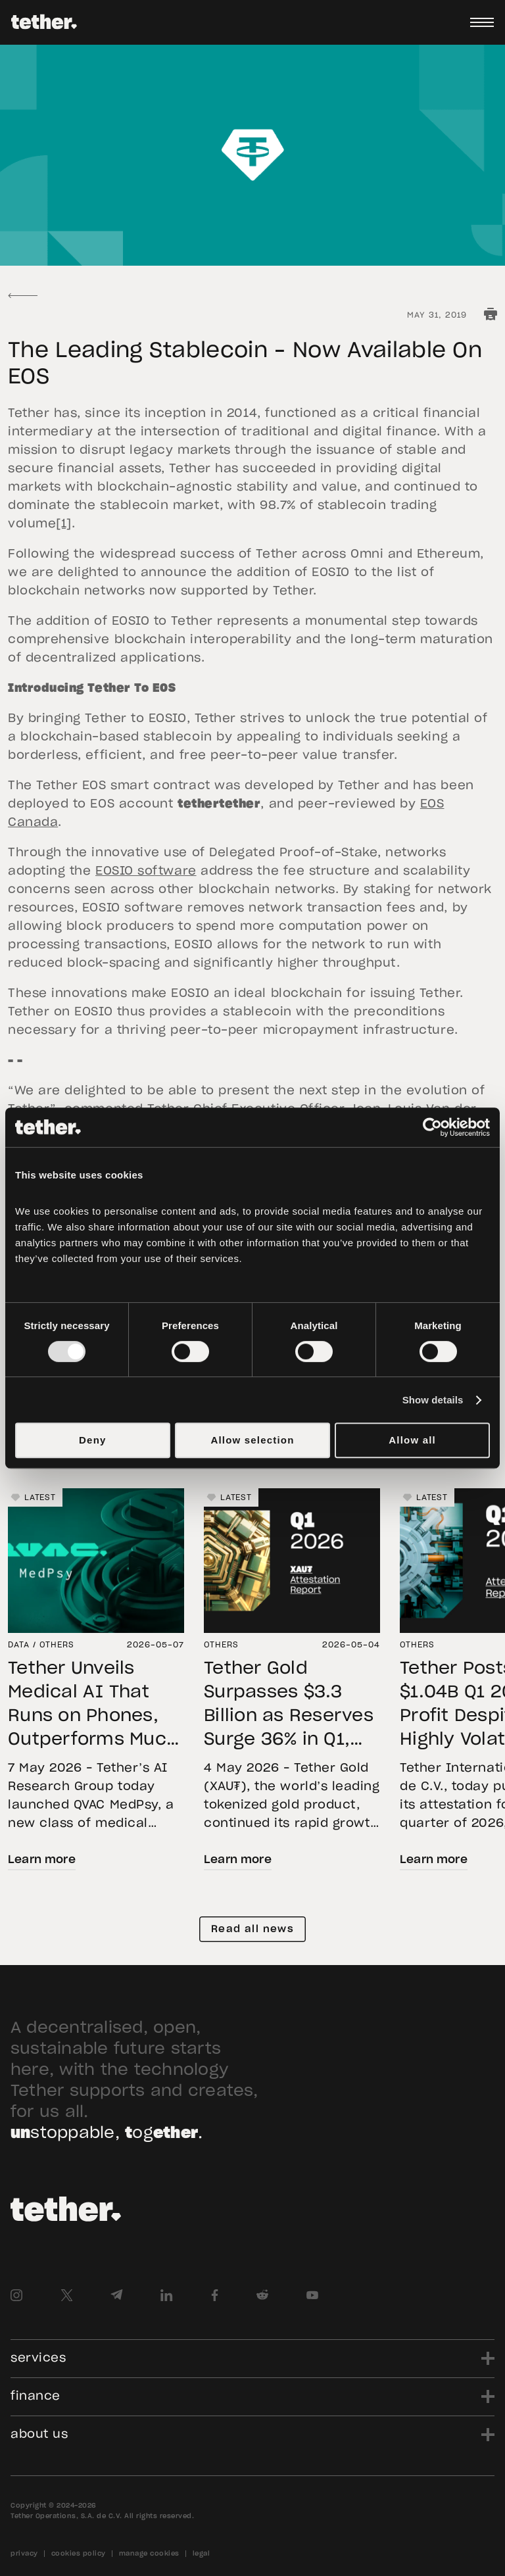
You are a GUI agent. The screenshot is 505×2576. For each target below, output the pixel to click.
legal (201, 2553)
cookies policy (78, 2553)
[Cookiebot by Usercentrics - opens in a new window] (432, 1127)
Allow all (412, 1440)
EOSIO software (146, 871)
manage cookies (149, 2553)
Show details (433, 1399)
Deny (92, 1440)
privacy (24, 2553)
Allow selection (252, 1440)
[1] (64, 524)
